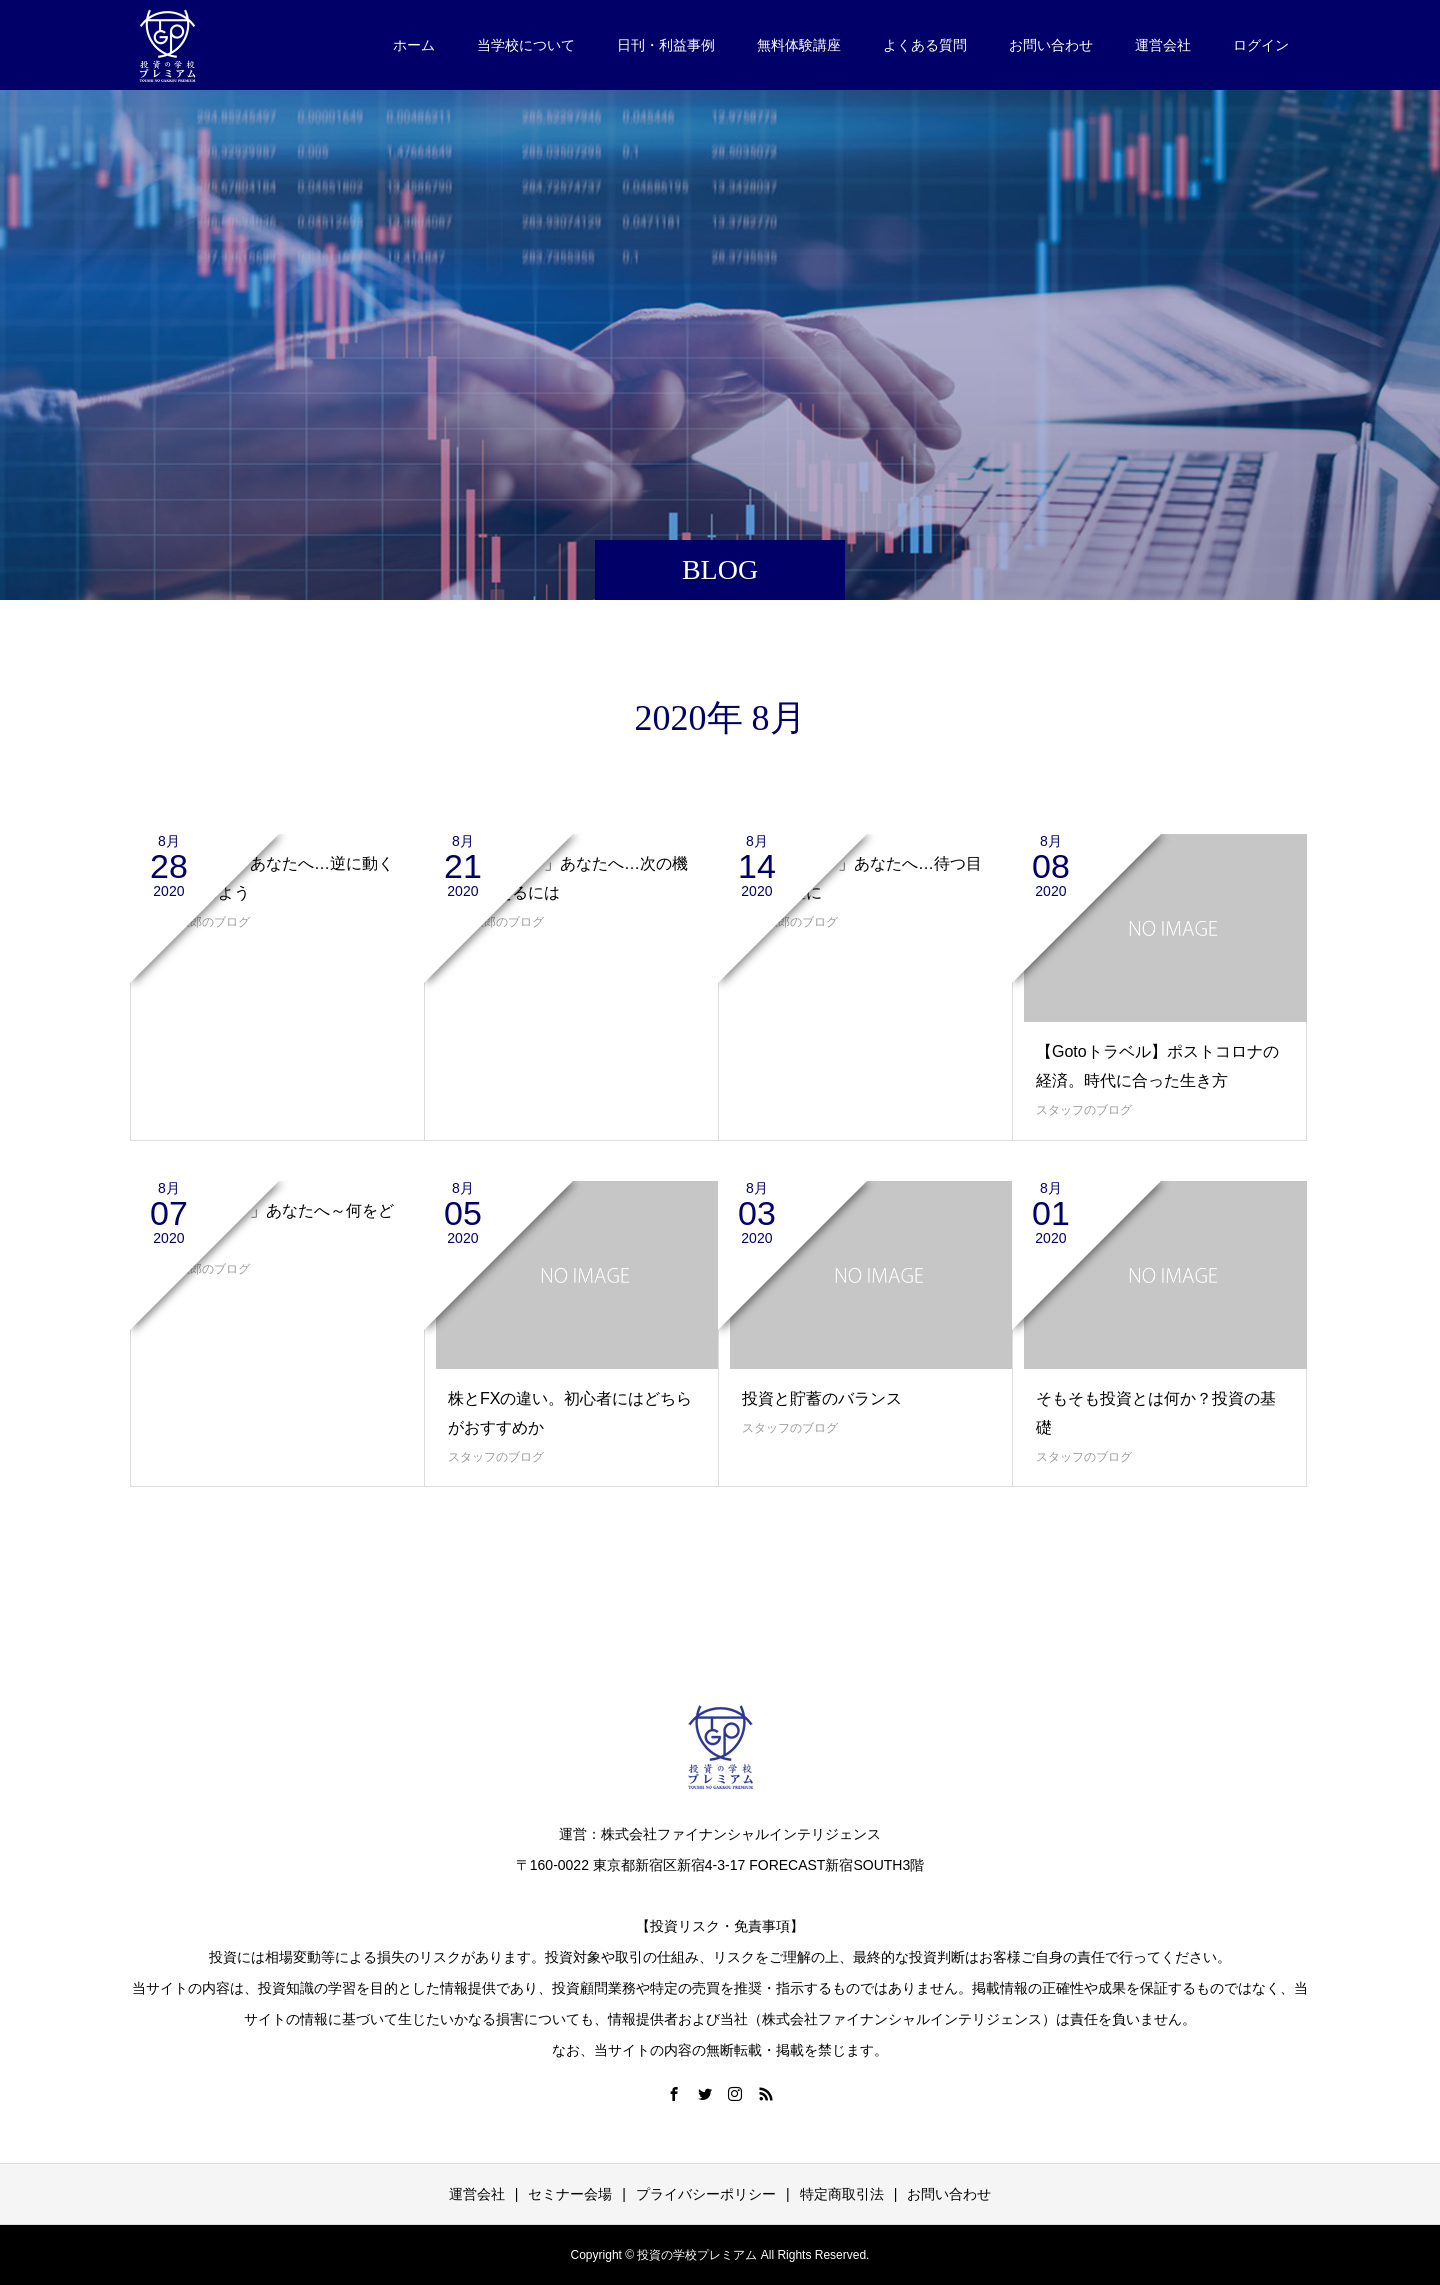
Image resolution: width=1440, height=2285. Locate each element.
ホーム (414, 45)
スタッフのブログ (1084, 1110)
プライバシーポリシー (706, 2194)
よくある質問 (925, 45)
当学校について (526, 45)
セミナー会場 (570, 2194)
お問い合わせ (1051, 45)
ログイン (1261, 45)
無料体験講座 (799, 45)
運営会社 (1163, 45)
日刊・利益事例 (666, 45)
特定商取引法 (842, 2194)
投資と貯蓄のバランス (822, 1398)
